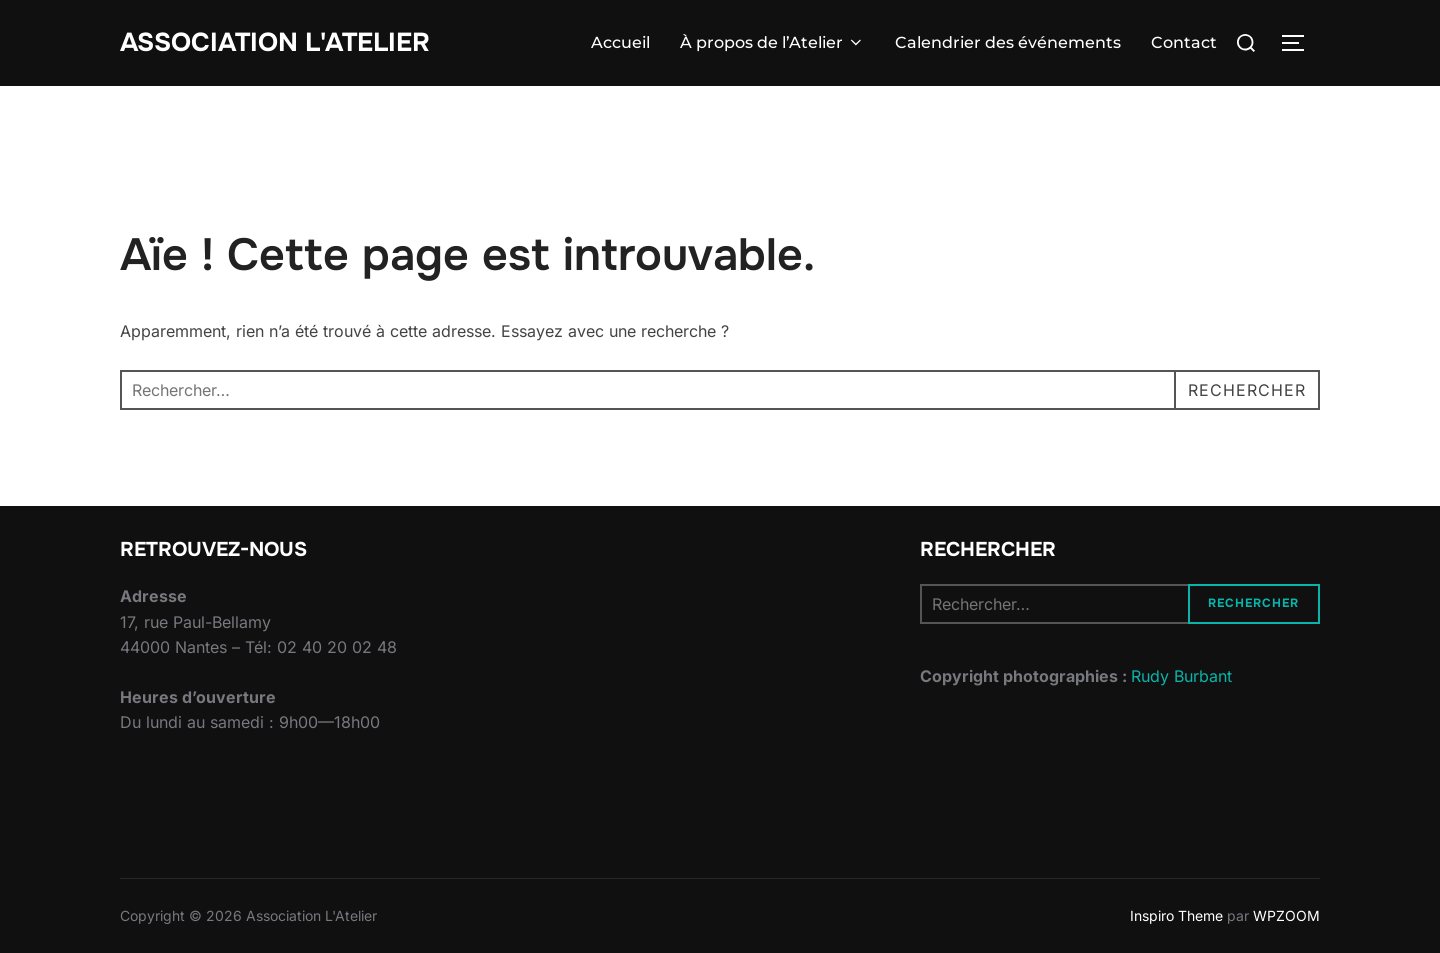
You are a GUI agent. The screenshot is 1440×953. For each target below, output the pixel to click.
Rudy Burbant (1181, 676)
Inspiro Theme (1176, 915)
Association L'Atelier (275, 42)
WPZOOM (1286, 915)
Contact (1184, 42)
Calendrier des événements (1008, 42)
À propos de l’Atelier (772, 42)
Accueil (620, 42)
